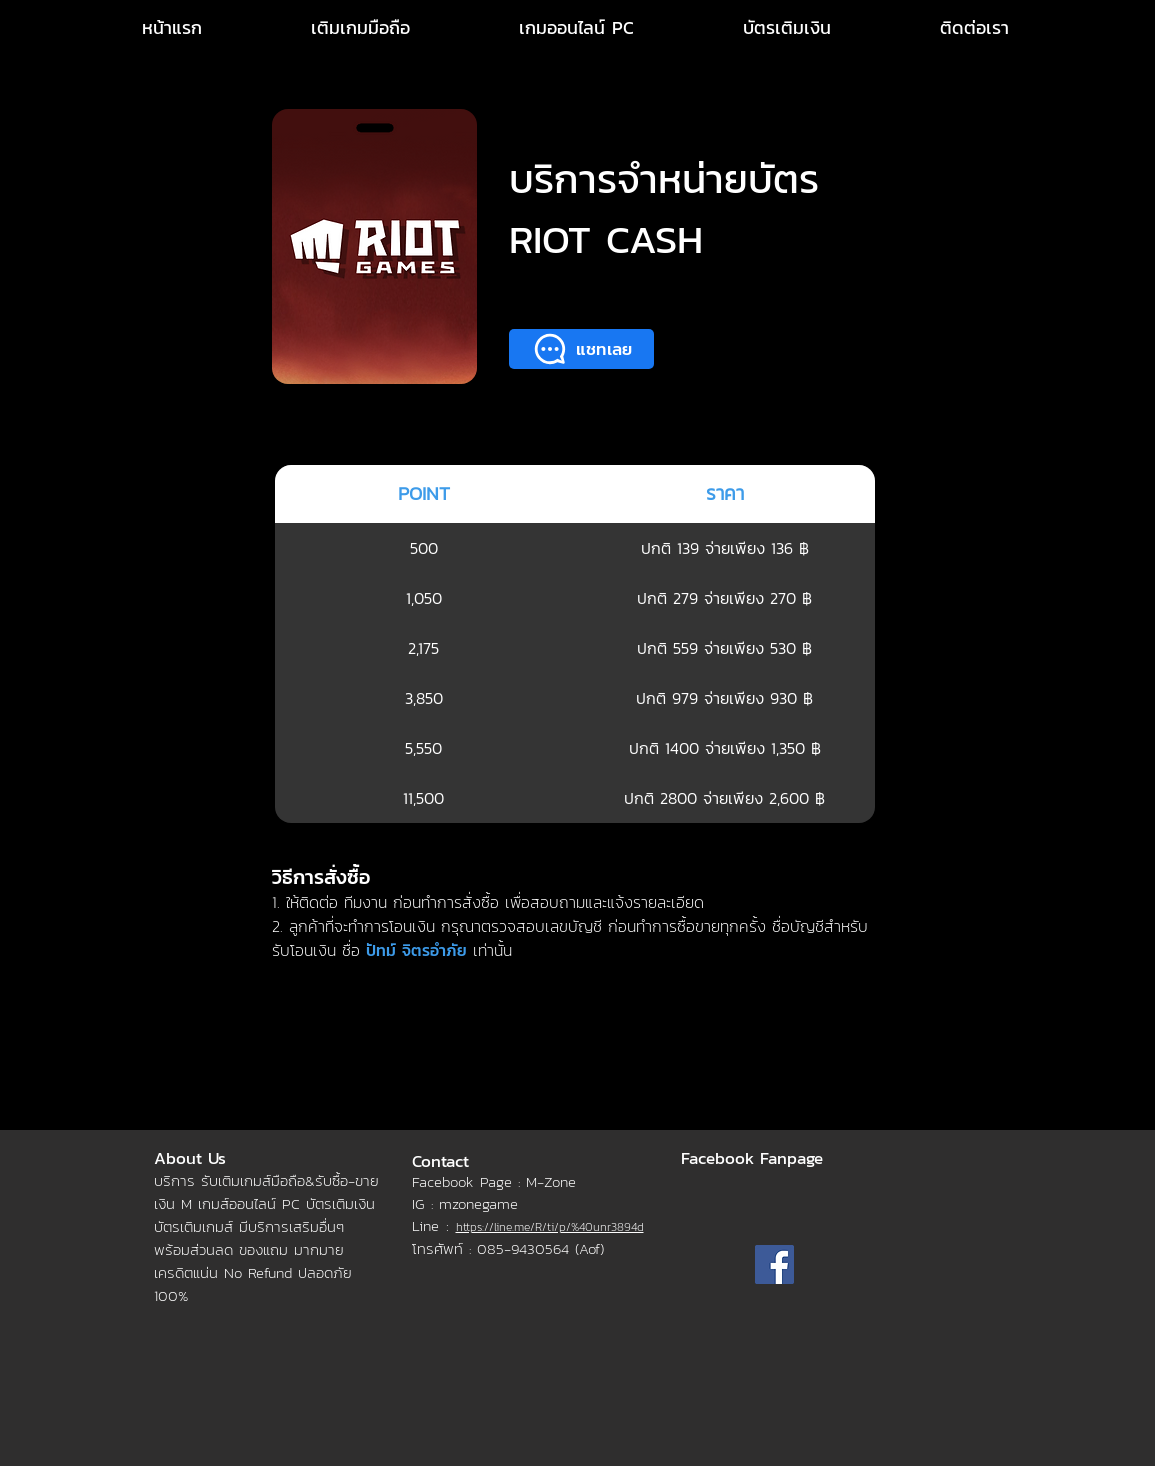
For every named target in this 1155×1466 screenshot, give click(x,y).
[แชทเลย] (581, 349)
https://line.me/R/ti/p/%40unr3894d (550, 1227)
